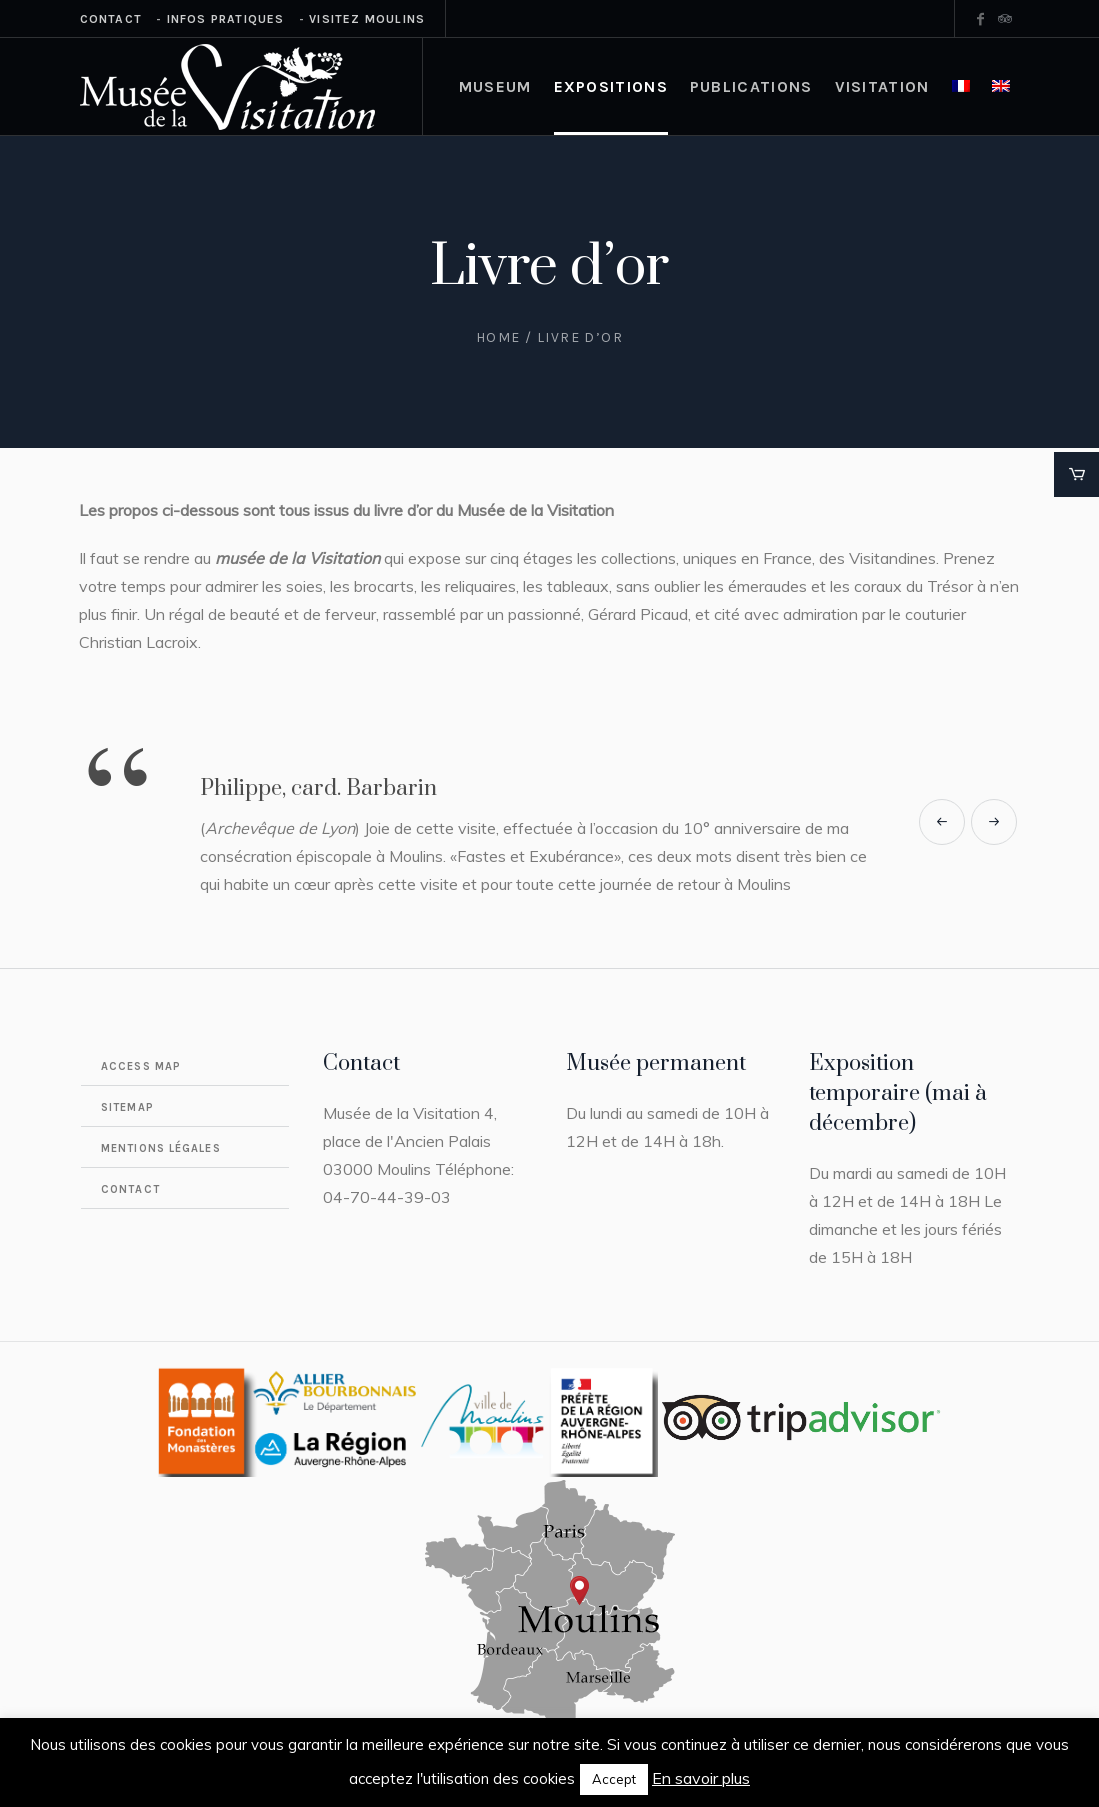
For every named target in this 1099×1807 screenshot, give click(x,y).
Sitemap (127, 1107)
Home (498, 337)
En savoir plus (701, 1778)
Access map (141, 1066)
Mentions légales (161, 1148)
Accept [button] (614, 1779)
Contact (111, 19)
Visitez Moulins (367, 19)
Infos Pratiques (226, 19)
